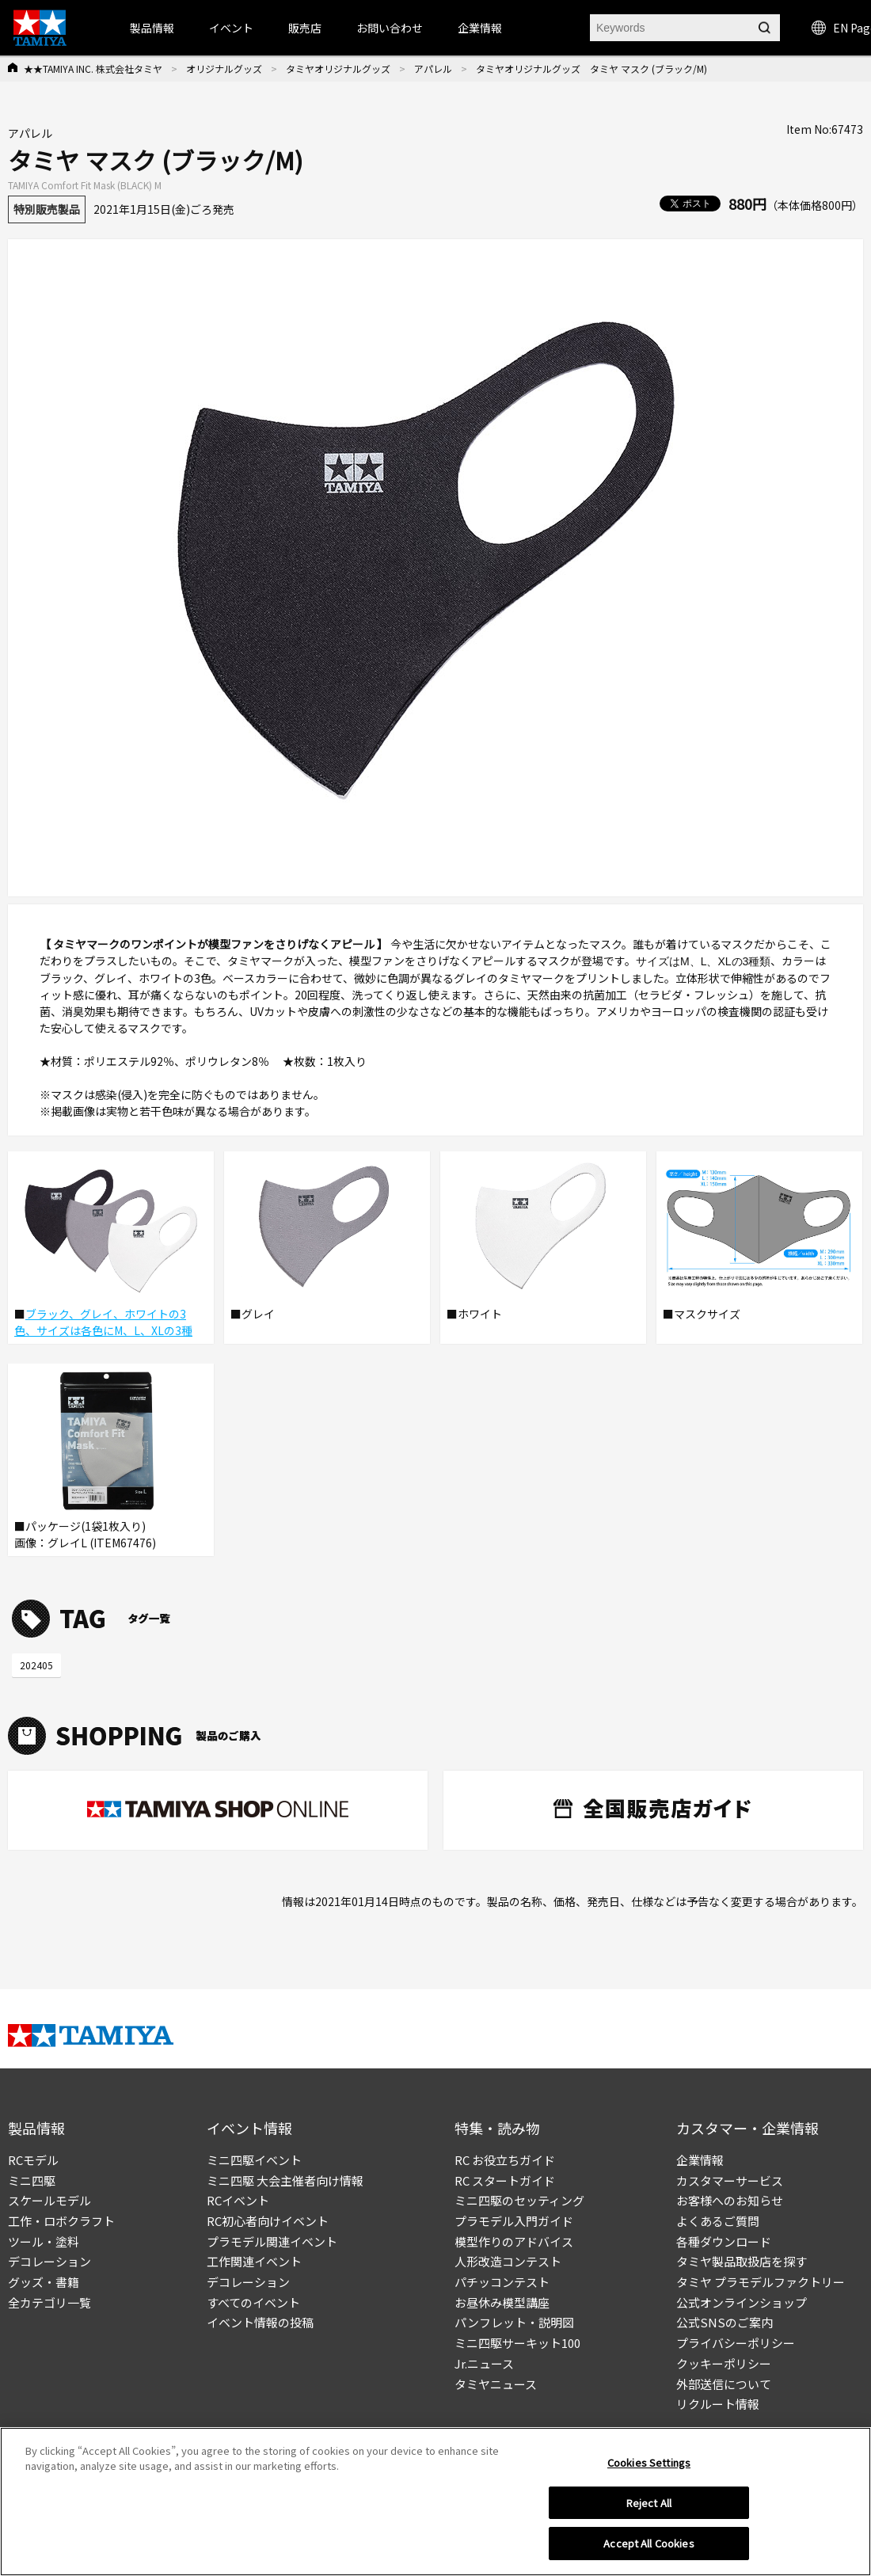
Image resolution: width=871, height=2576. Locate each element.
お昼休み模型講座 (502, 2302)
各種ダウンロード (723, 2241)
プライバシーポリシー (735, 2342)
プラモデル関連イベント (272, 2241)
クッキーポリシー (723, 2363)
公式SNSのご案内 (724, 2322)
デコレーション (49, 2261)
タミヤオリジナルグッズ (338, 68)
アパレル (433, 68)
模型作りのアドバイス (514, 2241)
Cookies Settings (648, 2468)
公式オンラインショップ (741, 2302)
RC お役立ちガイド (505, 2160)
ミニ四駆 (31, 2180)
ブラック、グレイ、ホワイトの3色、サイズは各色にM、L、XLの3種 (103, 1322)
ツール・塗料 (43, 2241)
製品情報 (152, 28)
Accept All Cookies (648, 2550)
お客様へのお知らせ (729, 2200)
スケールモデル (49, 2200)
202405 (36, 1665)
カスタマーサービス (729, 2180)
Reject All (648, 2509)
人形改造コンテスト (508, 2261)
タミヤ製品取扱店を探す (741, 2261)
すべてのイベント (253, 2302)
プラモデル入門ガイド (514, 2221)
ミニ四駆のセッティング (519, 2200)
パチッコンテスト (502, 2282)
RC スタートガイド (505, 2180)
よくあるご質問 (717, 2221)
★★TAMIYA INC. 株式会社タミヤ (93, 68)
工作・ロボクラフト (61, 2221)
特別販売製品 (46, 209)
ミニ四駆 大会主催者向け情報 (285, 2180)
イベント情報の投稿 (260, 2322)
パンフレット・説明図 (514, 2322)
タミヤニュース (496, 2384)
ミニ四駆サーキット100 (517, 2342)
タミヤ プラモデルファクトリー (760, 2282)
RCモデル (33, 2160)
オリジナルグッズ (224, 68)
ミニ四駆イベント (254, 2160)
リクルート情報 (717, 2403)
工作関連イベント (254, 2261)
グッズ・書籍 (43, 2282)
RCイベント (238, 2200)
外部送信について (723, 2384)
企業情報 (700, 2160)
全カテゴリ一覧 (49, 2302)
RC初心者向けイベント (268, 2221)
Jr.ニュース (484, 2363)
